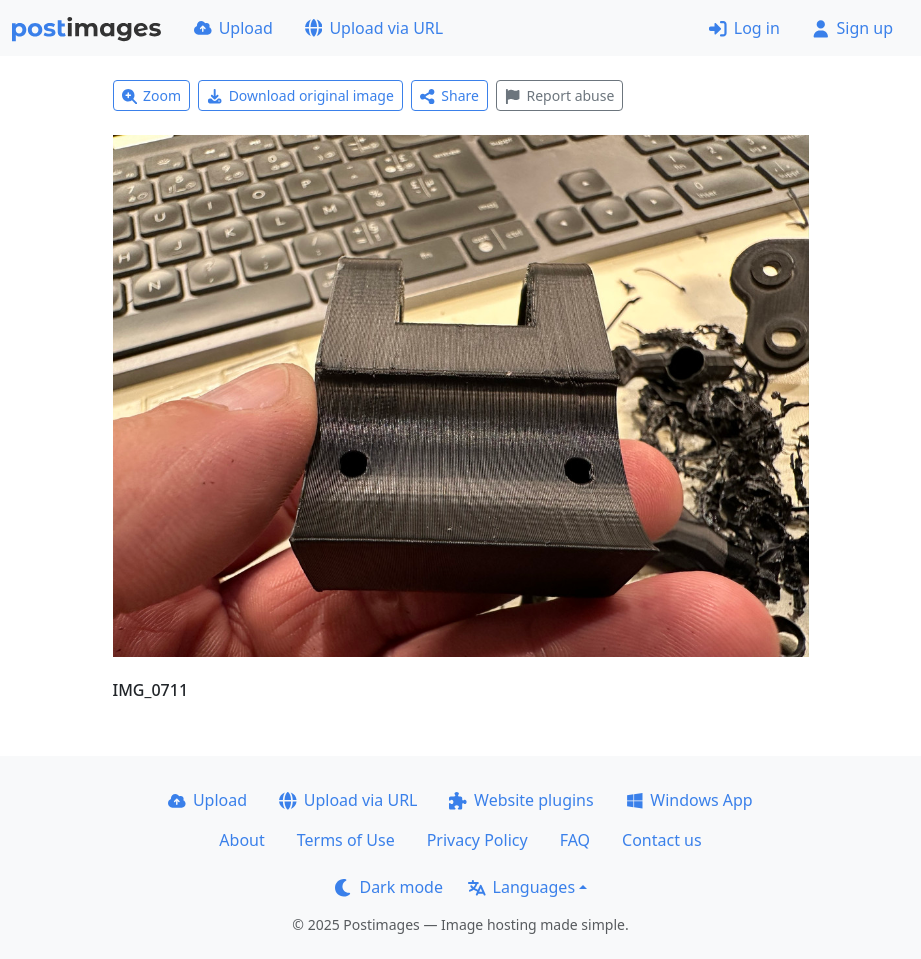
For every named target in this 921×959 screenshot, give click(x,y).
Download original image (300, 95)
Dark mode (389, 887)
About (241, 840)
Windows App (689, 800)
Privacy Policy (477, 840)
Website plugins (521, 800)
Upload (233, 28)
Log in (744, 28)
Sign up (852, 28)
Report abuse (559, 95)
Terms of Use (346, 840)
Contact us (662, 840)
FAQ (575, 840)
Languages (521, 887)
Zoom (152, 95)
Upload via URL (374, 28)
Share (449, 95)
